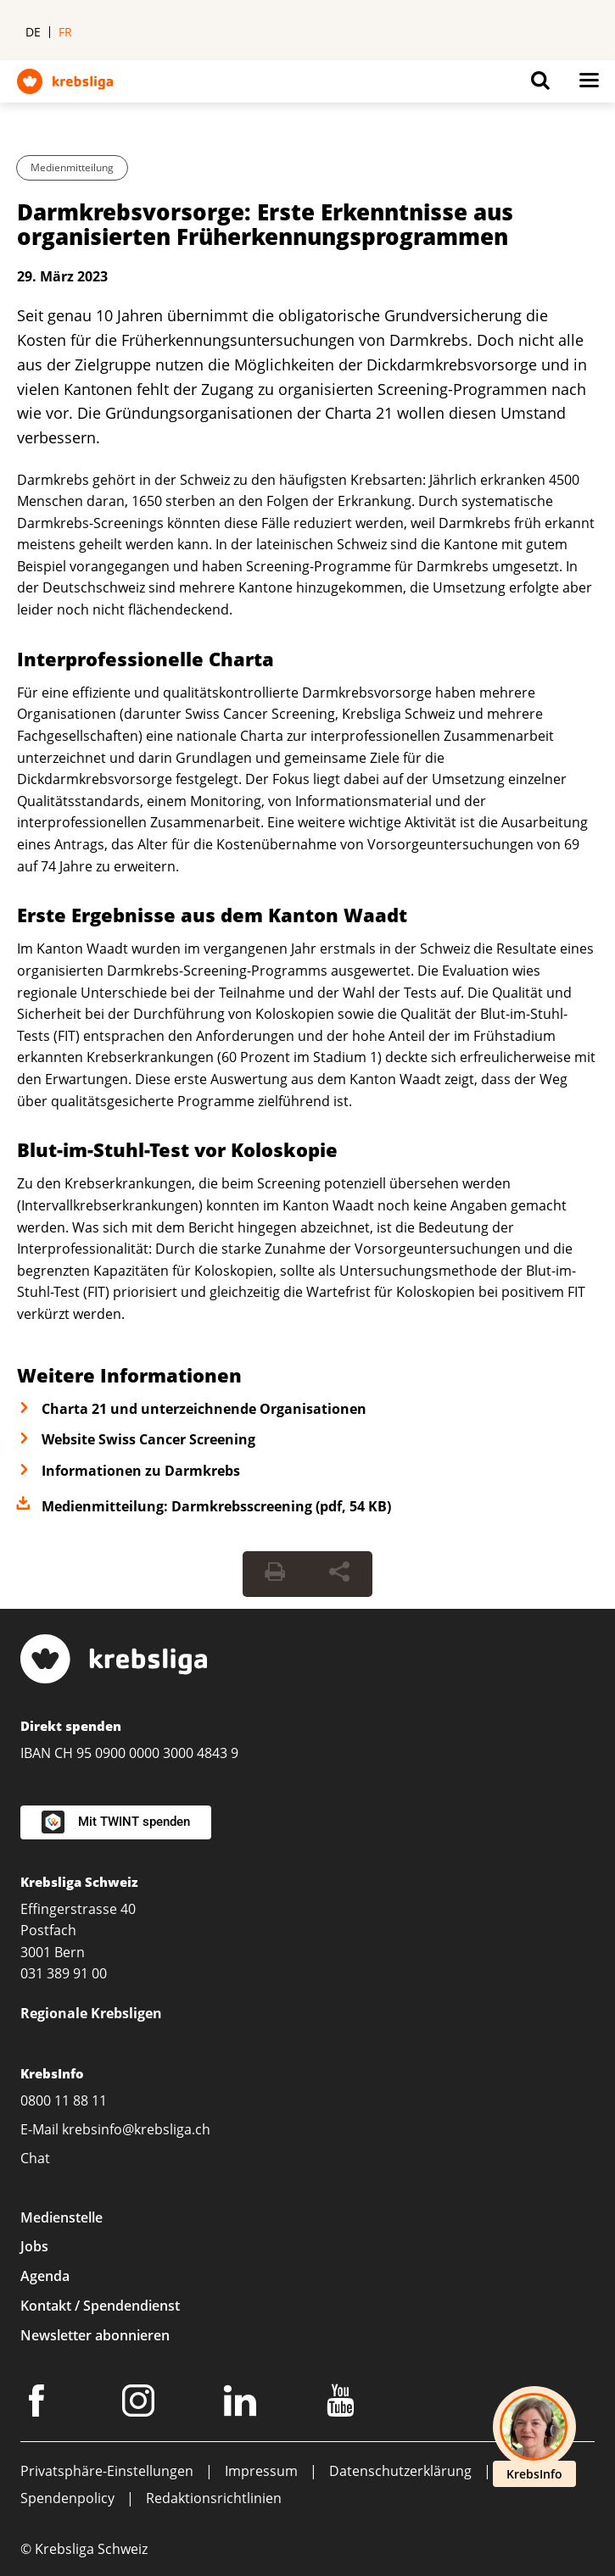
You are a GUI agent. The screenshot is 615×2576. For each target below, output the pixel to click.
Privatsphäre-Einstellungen (106, 2471)
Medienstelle (61, 2217)
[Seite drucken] (275, 1574)
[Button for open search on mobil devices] (540, 84)
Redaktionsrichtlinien (214, 2498)
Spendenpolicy (67, 2498)
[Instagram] (140, 2404)
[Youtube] (343, 2404)
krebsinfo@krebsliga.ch (136, 2129)
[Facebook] (39, 2404)
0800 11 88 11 (63, 2100)
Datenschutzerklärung (400, 2471)
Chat (35, 2158)
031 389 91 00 (63, 1973)
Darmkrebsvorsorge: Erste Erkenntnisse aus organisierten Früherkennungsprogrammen (265, 224)
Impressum (261, 2471)
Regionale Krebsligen (91, 2013)
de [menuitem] (33, 32)
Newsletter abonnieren (95, 2335)
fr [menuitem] (65, 32)
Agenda (45, 2276)
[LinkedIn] (242, 2404)
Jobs (34, 2246)
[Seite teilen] (339, 1574)
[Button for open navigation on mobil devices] (588, 84)
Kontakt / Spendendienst (100, 2305)
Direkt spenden (70, 1725)
